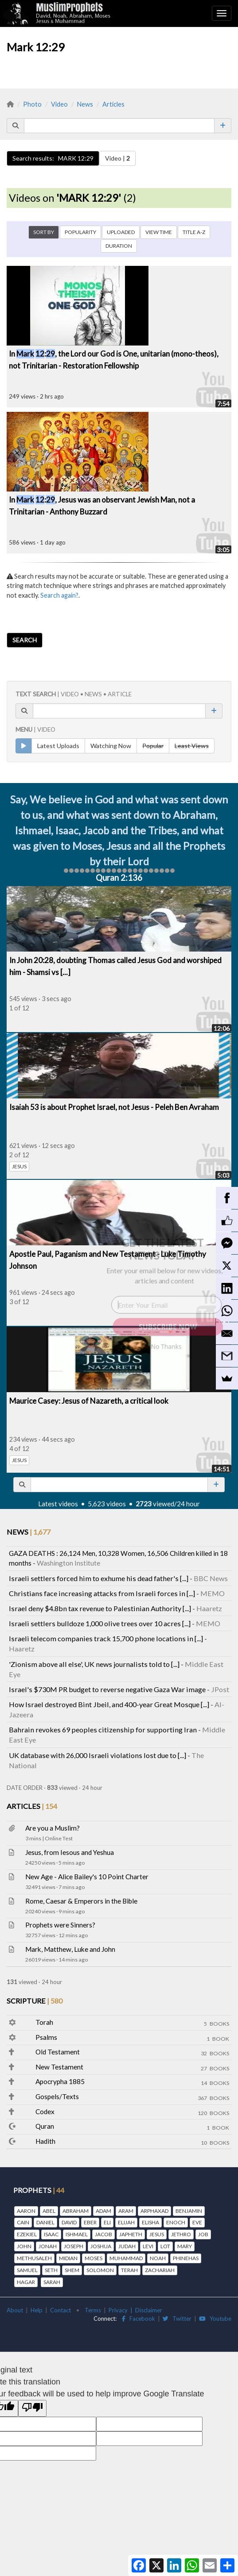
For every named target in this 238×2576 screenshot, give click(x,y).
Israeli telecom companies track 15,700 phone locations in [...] (106, 1638)
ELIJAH (126, 2222)
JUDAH (127, 2246)
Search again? (59, 595)
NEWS (29, 1532)
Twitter (177, 2318)
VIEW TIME (158, 232)
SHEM (72, 2270)
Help (37, 2310)
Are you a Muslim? (52, 1828)
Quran (44, 2126)
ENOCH (175, 2222)
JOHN (24, 2246)
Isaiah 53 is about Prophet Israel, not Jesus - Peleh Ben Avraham (114, 1107)
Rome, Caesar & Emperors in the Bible (81, 1901)
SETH (51, 2270)
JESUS (19, 1166)
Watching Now (110, 745)
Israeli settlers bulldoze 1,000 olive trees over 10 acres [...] (100, 1623)
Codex (45, 2111)
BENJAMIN (189, 2210)
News (85, 104)
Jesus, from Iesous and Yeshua (69, 1852)
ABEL (49, 2210)
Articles (113, 104)
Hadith (45, 2141)
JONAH (48, 2246)
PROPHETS (38, 2190)
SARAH (51, 2282)
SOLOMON (100, 2270)
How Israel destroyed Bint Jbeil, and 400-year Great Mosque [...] (109, 1704)
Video (59, 104)
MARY (184, 2246)
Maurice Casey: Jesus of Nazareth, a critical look (88, 1400)
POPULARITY (80, 232)
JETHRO (181, 2234)
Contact (60, 2310)
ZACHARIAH (160, 2270)
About (15, 2310)
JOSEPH (73, 2246)
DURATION (118, 245)
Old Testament (57, 2052)
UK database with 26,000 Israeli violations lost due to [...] (97, 1755)
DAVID (69, 2222)
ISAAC (51, 2234)
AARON (26, 2210)
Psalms (46, 2037)
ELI (107, 2222)
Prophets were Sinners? (60, 1925)
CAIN (23, 2222)
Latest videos (58, 1504)
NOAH (158, 2258)
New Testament (59, 2067)
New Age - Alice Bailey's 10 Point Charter (86, 1877)
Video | (117, 158)
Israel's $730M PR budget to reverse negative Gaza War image (107, 1689)
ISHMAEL (77, 2234)
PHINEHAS (186, 2258)
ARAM (125, 2210)
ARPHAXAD (154, 2210)
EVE (197, 2222)
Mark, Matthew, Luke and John (70, 1949)
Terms (93, 2310)
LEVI (148, 2246)
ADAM (103, 2210)
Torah (44, 2022)
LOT (165, 2246)
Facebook (138, 2318)
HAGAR (26, 2282)
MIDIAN (68, 2258)
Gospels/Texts (57, 2096)
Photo (32, 104)
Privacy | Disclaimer (135, 2310)
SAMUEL (27, 2270)
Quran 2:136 (119, 878)
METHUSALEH (34, 2258)
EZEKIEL (27, 2234)
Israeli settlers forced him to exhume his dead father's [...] (98, 1578)
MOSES (93, 2258)
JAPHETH (130, 2234)
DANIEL (45, 2222)
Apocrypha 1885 (60, 2081)
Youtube (215, 2318)
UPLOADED (121, 232)
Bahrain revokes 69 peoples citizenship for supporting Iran (103, 1729)
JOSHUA (100, 2246)
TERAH (129, 2270)
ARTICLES (32, 1806)
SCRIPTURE (34, 2000)
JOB (203, 2234)
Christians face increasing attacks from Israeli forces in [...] (102, 1593)
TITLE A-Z (194, 232)
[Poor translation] (32, 2408)
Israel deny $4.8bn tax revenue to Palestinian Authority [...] (100, 1608)
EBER (90, 2222)
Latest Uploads (58, 745)
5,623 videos (107, 1504)
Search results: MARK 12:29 (53, 158)
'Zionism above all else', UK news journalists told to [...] (94, 1664)
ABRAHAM (75, 2210)
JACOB (103, 2234)
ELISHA (150, 2222)
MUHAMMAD (126, 2258)
